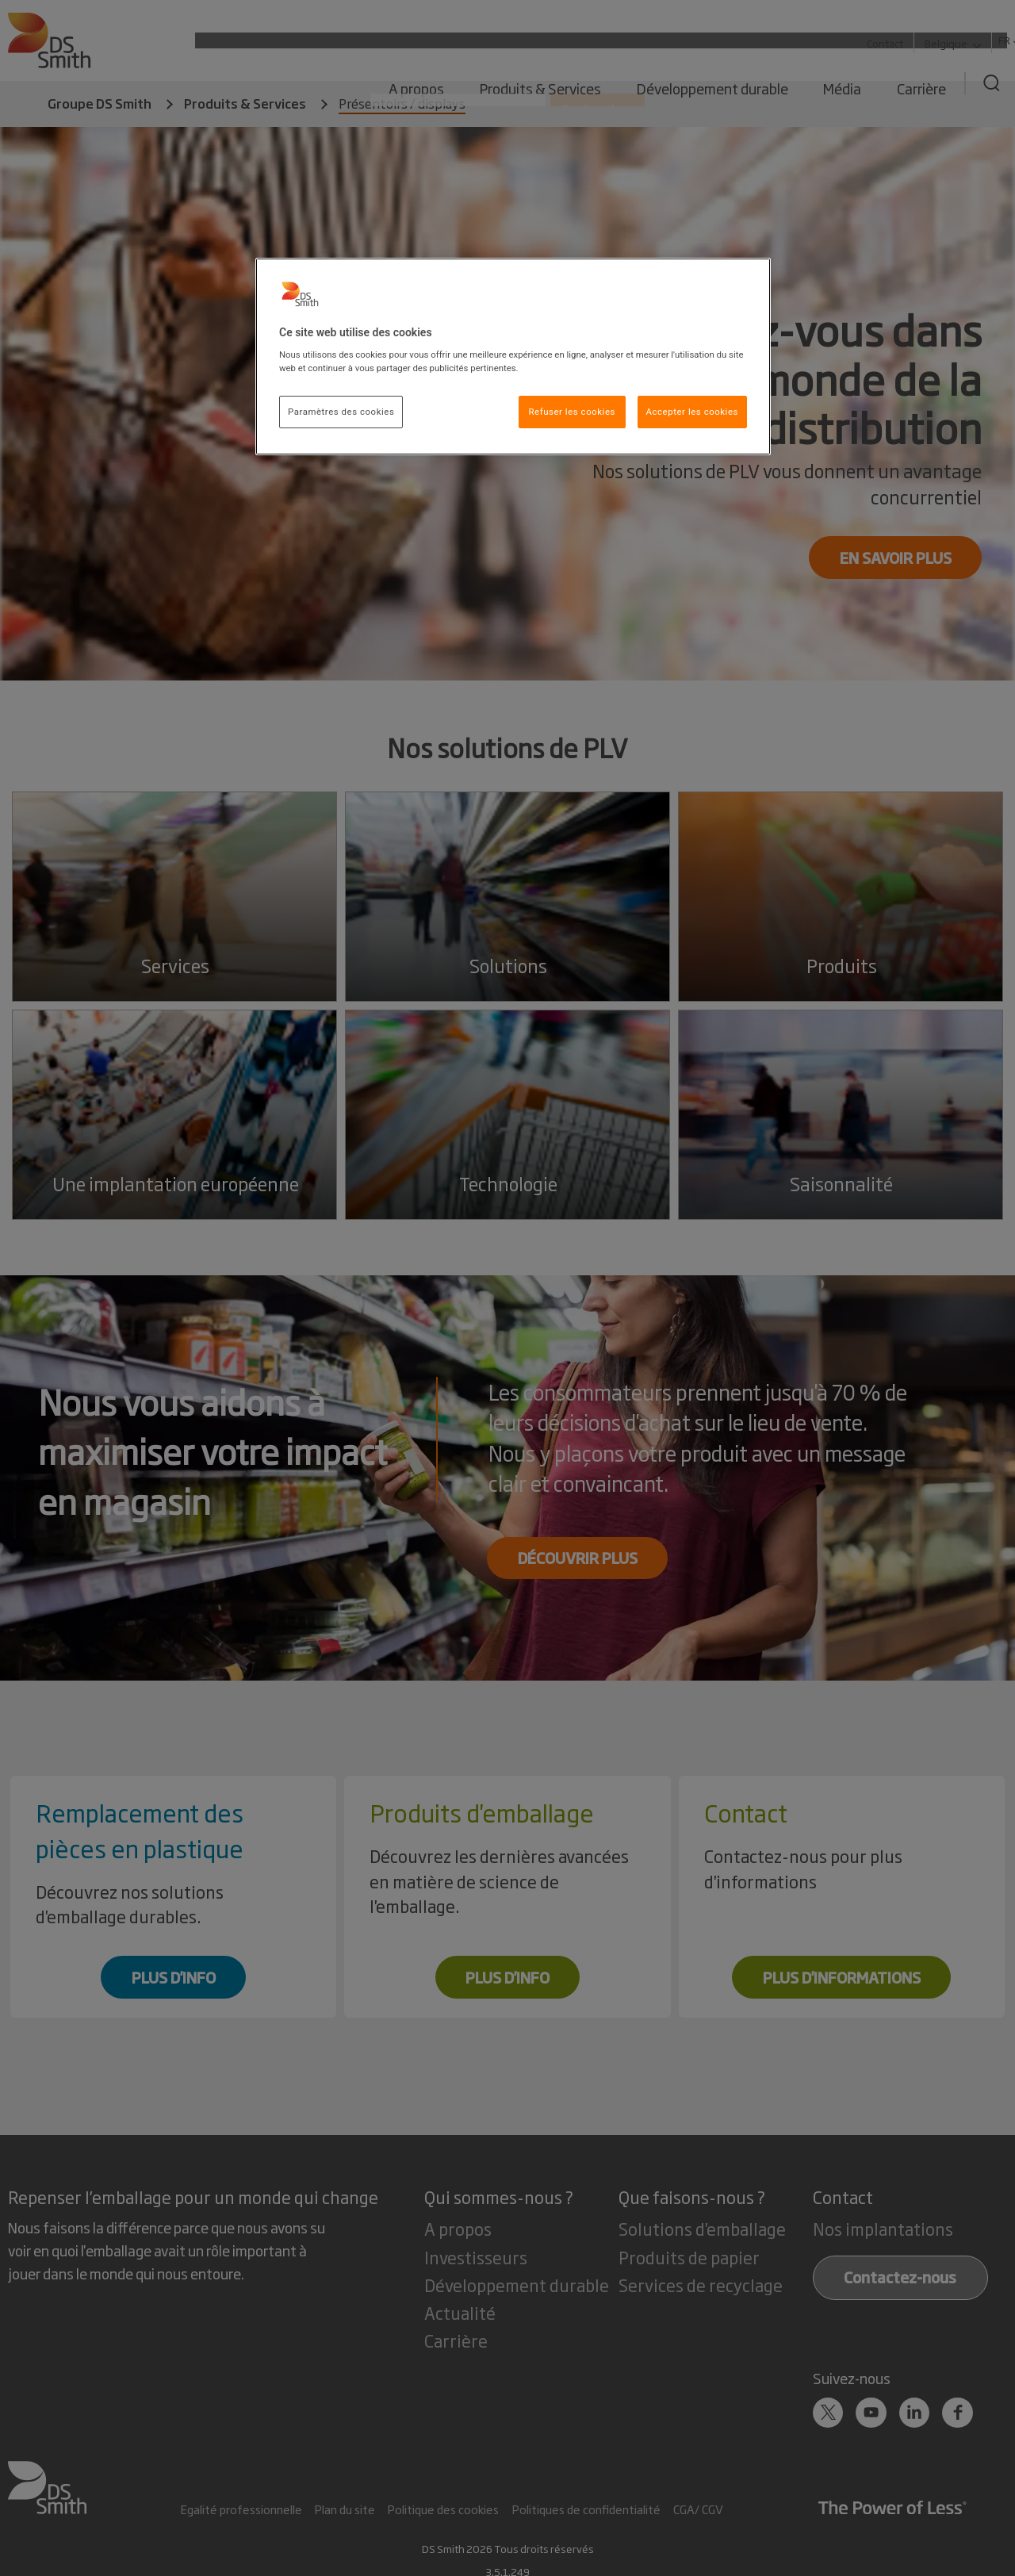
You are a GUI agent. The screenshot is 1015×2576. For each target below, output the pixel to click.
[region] (513, 357)
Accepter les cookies (692, 411)
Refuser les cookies (571, 411)
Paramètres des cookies (341, 411)
